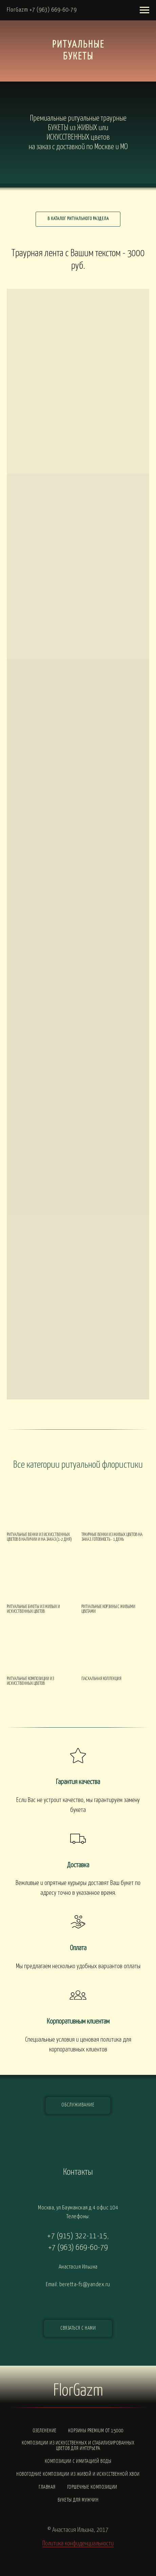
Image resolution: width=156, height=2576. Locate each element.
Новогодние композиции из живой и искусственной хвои (78, 2474)
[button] (78, 2328)
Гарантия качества (78, 1782)
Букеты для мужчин (78, 2500)
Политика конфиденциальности (78, 2543)
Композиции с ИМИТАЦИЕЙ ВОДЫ (78, 2461)
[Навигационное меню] (144, 10)
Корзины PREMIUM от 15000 (96, 2430)
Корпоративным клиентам (78, 2021)
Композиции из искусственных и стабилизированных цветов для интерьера (78, 2445)
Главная (47, 2487)
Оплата (78, 1948)
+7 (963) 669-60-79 (78, 2248)
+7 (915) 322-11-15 (77, 2236)
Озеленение (45, 2430)
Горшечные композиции (92, 2487)
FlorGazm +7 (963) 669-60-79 (42, 10)
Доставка (78, 1865)
